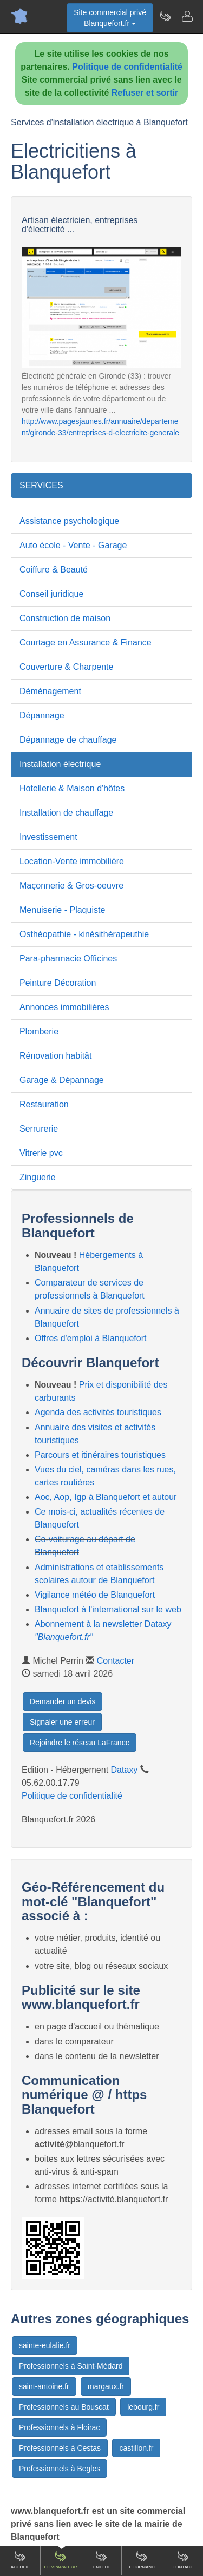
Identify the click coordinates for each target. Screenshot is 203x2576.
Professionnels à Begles (59, 2468)
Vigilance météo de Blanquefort (95, 1594)
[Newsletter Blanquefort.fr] (165, 16)
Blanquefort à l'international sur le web (108, 1609)
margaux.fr (106, 2386)
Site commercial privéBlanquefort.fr (110, 18)
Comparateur (60, 2560)
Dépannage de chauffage (67, 739)
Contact (182, 2560)
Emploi (101, 2560)
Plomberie (38, 1031)
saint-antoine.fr (44, 2386)
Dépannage (41, 715)
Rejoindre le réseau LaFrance (79, 1742)
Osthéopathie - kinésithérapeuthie (84, 934)
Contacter (115, 1660)
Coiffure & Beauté (53, 569)
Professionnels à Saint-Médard (70, 2366)
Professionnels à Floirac (59, 2427)
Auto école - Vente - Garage (73, 545)
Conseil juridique (51, 593)
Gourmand (142, 2560)
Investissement (48, 837)
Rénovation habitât (55, 1055)
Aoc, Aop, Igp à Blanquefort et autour (105, 1497)
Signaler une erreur (62, 1722)
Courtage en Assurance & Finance (85, 642)
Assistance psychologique (69, 521)
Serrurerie (38, 1128)
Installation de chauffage (66, 812)
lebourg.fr (143, 2407)
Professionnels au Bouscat (64, 2407)
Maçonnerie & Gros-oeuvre (71, 885)
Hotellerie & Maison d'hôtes (72, 788)
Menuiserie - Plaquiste (62, 909)
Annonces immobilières (64, 1007)
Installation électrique (60, 764)
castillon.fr (136, 2448)
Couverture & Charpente (66, 666)
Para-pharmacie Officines (68, 958)
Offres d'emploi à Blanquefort (90, 1338)
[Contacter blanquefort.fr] (187, 16)
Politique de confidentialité (127, 66)
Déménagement (50, 691)
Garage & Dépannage (61, 1080)
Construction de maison (64, 618)
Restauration (44, 1104)
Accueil (20, 2560)
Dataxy (124, 1769)
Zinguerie (37, 1177)
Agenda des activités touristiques (98, 1412)
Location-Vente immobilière (71, 861)
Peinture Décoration (57, 982)
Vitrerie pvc (41, 1153)
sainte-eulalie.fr (44, 2345)
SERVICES (41, 485)
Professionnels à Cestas (60, 2448)
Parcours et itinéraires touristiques (100, 1454)
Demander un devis (62, 1701)
